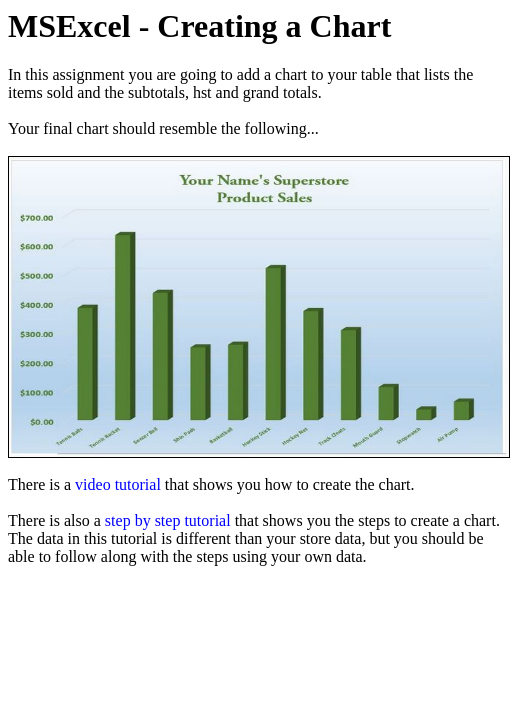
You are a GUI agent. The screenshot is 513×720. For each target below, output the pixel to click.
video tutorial (118, 484)
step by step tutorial (168, 520)
